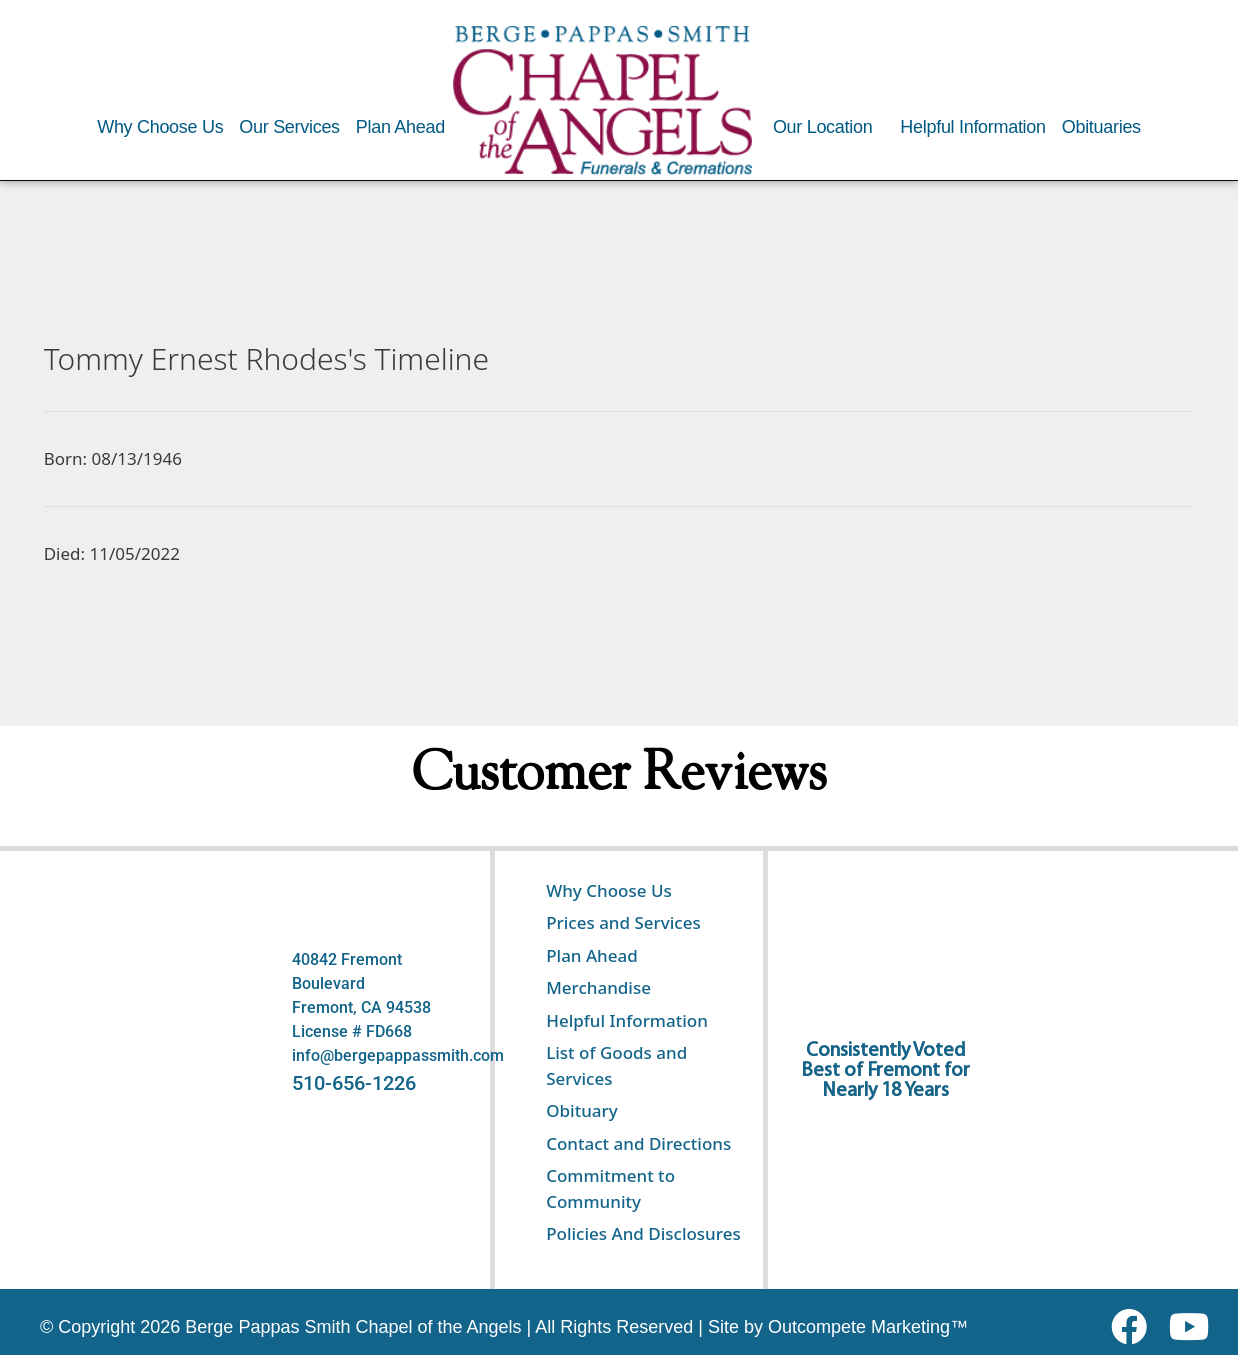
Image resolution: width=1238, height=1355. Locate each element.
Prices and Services (623, 922)
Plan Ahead (400, 127)
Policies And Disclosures (643, 1233)
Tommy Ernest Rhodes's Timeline (266, 358)
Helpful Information (972, 127)
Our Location (822, 127)
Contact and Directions (638, 1143)
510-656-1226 (354, 1083)
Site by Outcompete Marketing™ (838, 1327)
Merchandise (598, 987)
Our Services (289, 127)
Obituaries (1101, 127)
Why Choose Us (160, 127)
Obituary (582, 1110)
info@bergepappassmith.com (398, 1055)
